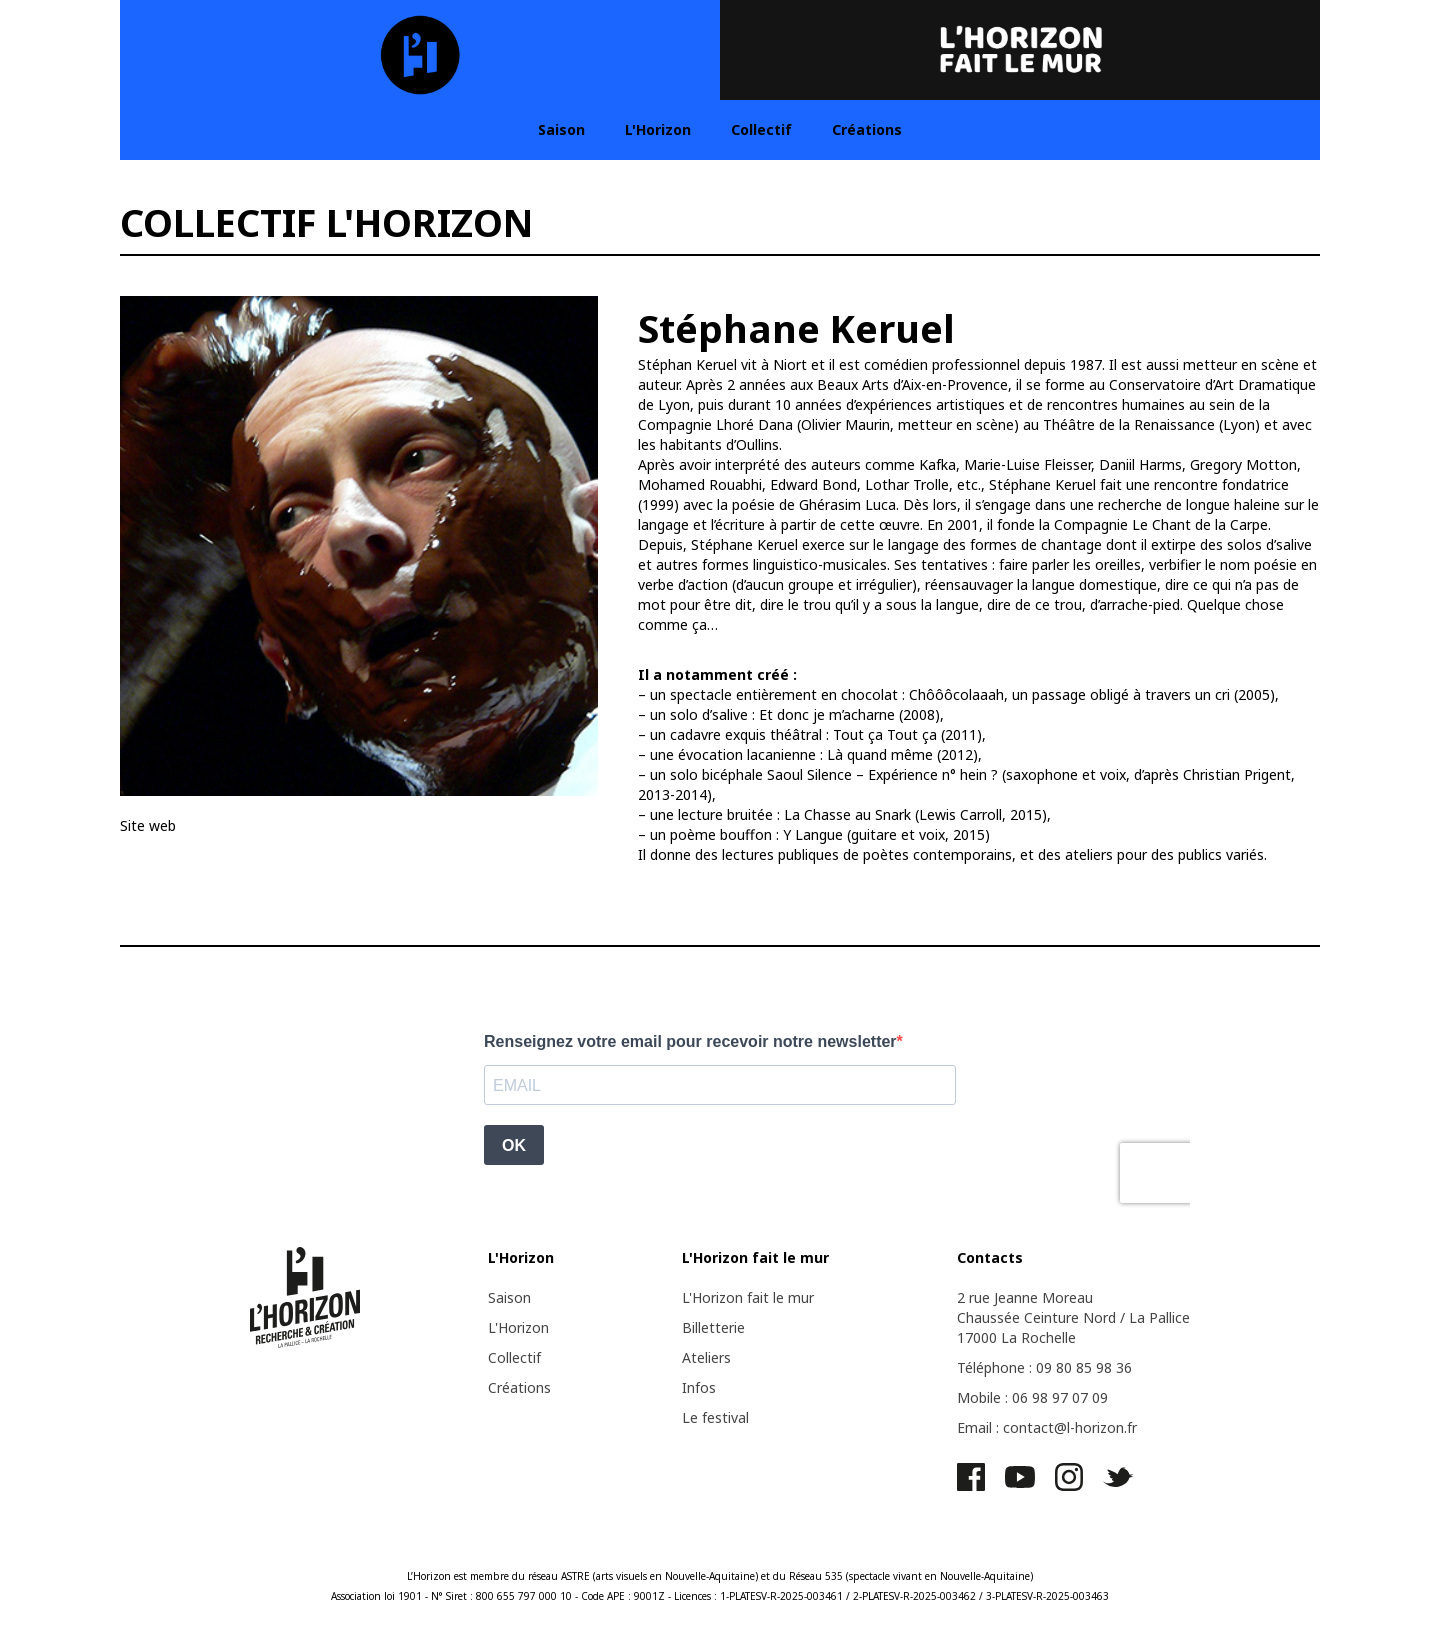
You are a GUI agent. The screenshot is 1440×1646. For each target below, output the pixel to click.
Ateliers (706, 1357)
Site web (148, 825)
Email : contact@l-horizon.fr (1047, 1427)
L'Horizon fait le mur (748, 1297)
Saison (561, 129)
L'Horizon (658, 129)
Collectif (761, 129)
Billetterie (713, 1327)
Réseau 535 (816, 1576)
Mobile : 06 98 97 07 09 (1032, 1397)
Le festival (715, 1417)
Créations (867, 129)
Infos (699, 1387)
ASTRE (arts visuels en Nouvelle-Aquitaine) (659, 1576)
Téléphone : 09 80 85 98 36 (1044, 1367)
